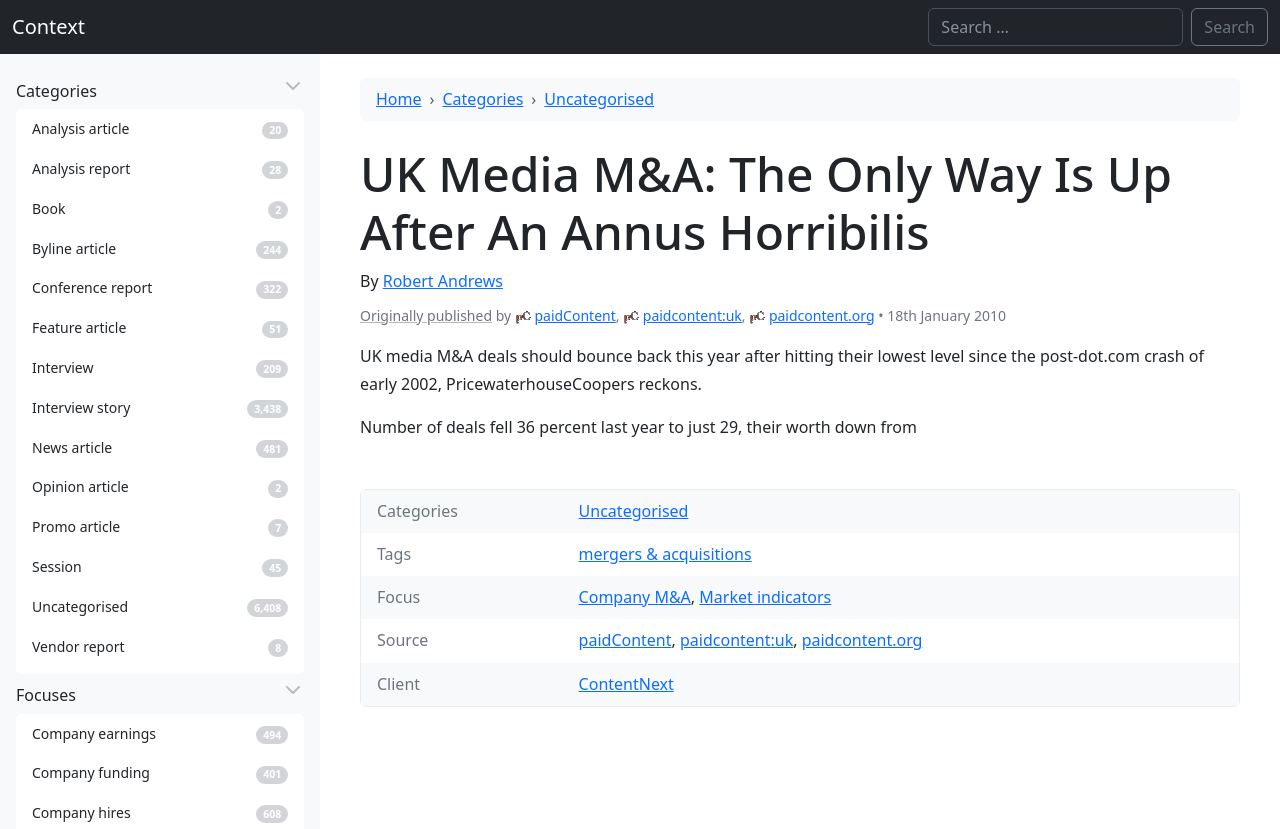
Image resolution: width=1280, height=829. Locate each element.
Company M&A (635, 597)
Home (399, 99)
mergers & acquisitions (665, 554)
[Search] (1055, 27)
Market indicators (765, 597)
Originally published (426, 315)
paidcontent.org (822, 315)
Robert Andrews (443, 281)
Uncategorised (599, 99)
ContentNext (626, 684)
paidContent (574, 315)
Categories (483, 99)
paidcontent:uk (692, 315)
